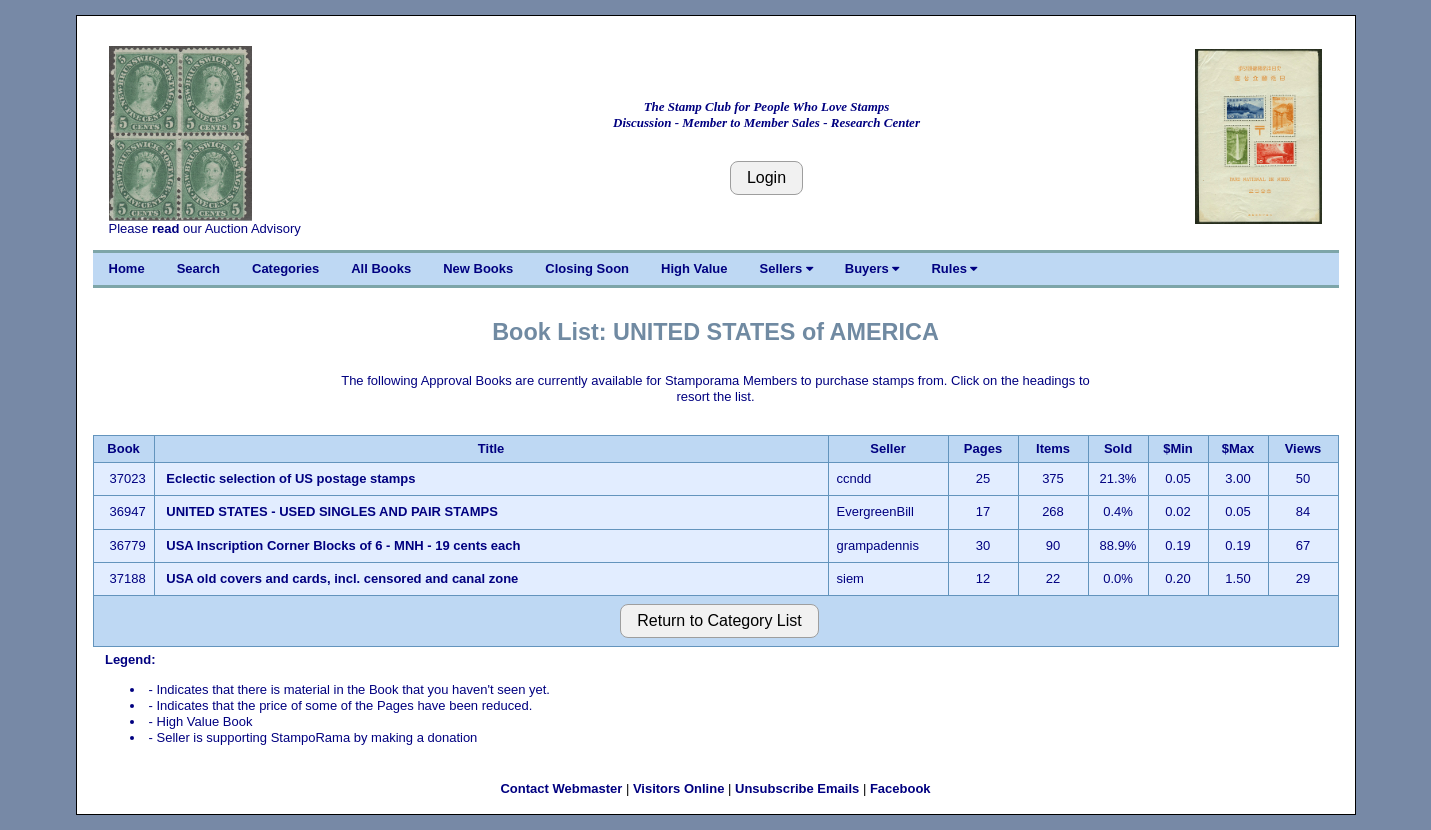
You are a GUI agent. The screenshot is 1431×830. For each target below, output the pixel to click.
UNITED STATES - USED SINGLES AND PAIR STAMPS (332, 511)
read (165, 228)
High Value (694, 268)
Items (1053, 448)
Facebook (900, 788)
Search (198, 268)
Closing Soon (587, 268)
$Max (1238, 448)
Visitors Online (679, 788)
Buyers (872, 268)
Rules (954, 268)
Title (491, 448)
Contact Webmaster (561, 788)
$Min (1178, 448)
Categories (285, 268)
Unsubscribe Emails (797, 788)
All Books (381, 268)
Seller (887, 448)
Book (123, 448)
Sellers (786, 268)
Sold (1118, 448)
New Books (478, 268)
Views (1303, 448)
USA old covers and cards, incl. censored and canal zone (342, 578)
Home (127, 268)
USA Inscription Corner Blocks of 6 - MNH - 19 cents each (343, 545)
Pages (983, 448)
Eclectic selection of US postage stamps (290, 478)
